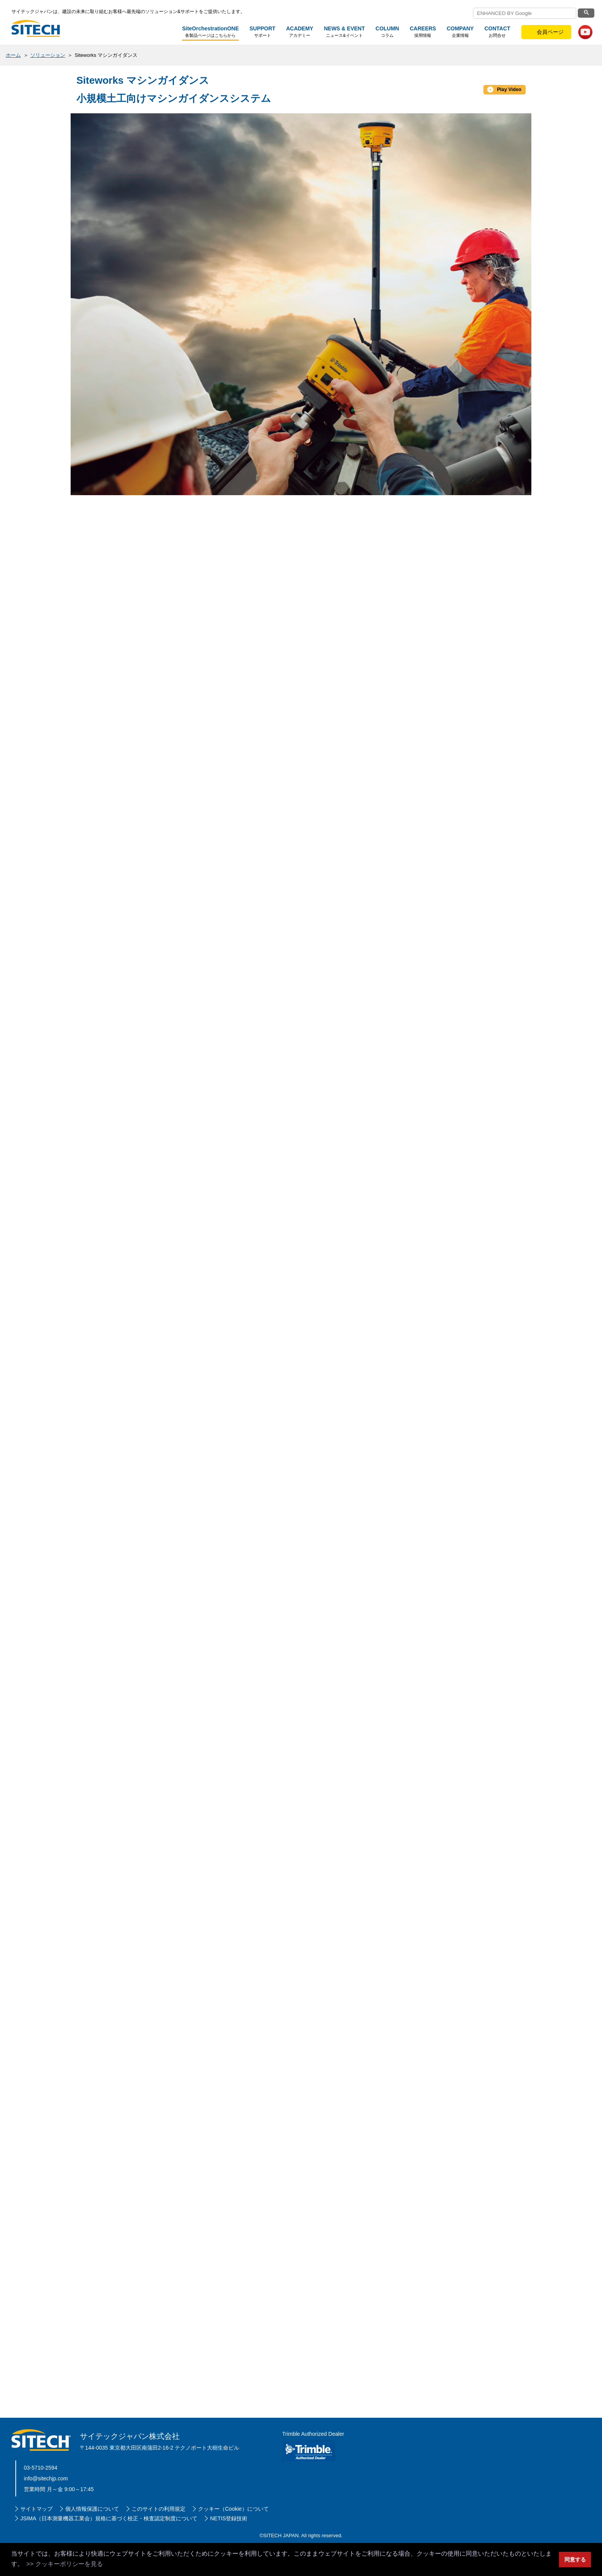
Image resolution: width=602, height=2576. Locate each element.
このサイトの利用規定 (158, 2538)
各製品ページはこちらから (209, 32)
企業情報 (460, 32)
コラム (387, 32)
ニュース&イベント (344, 32)
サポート (262, 32)
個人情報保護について (92, 2538)
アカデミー (299, 32)
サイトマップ (36, 2538)
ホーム (13, 55)
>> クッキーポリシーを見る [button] (64, 2564)
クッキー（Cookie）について (233, 2538)
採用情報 (423, 32)
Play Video (502, 89)
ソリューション (47, 55)
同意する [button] (575, 2559)
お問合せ (497, 32)
